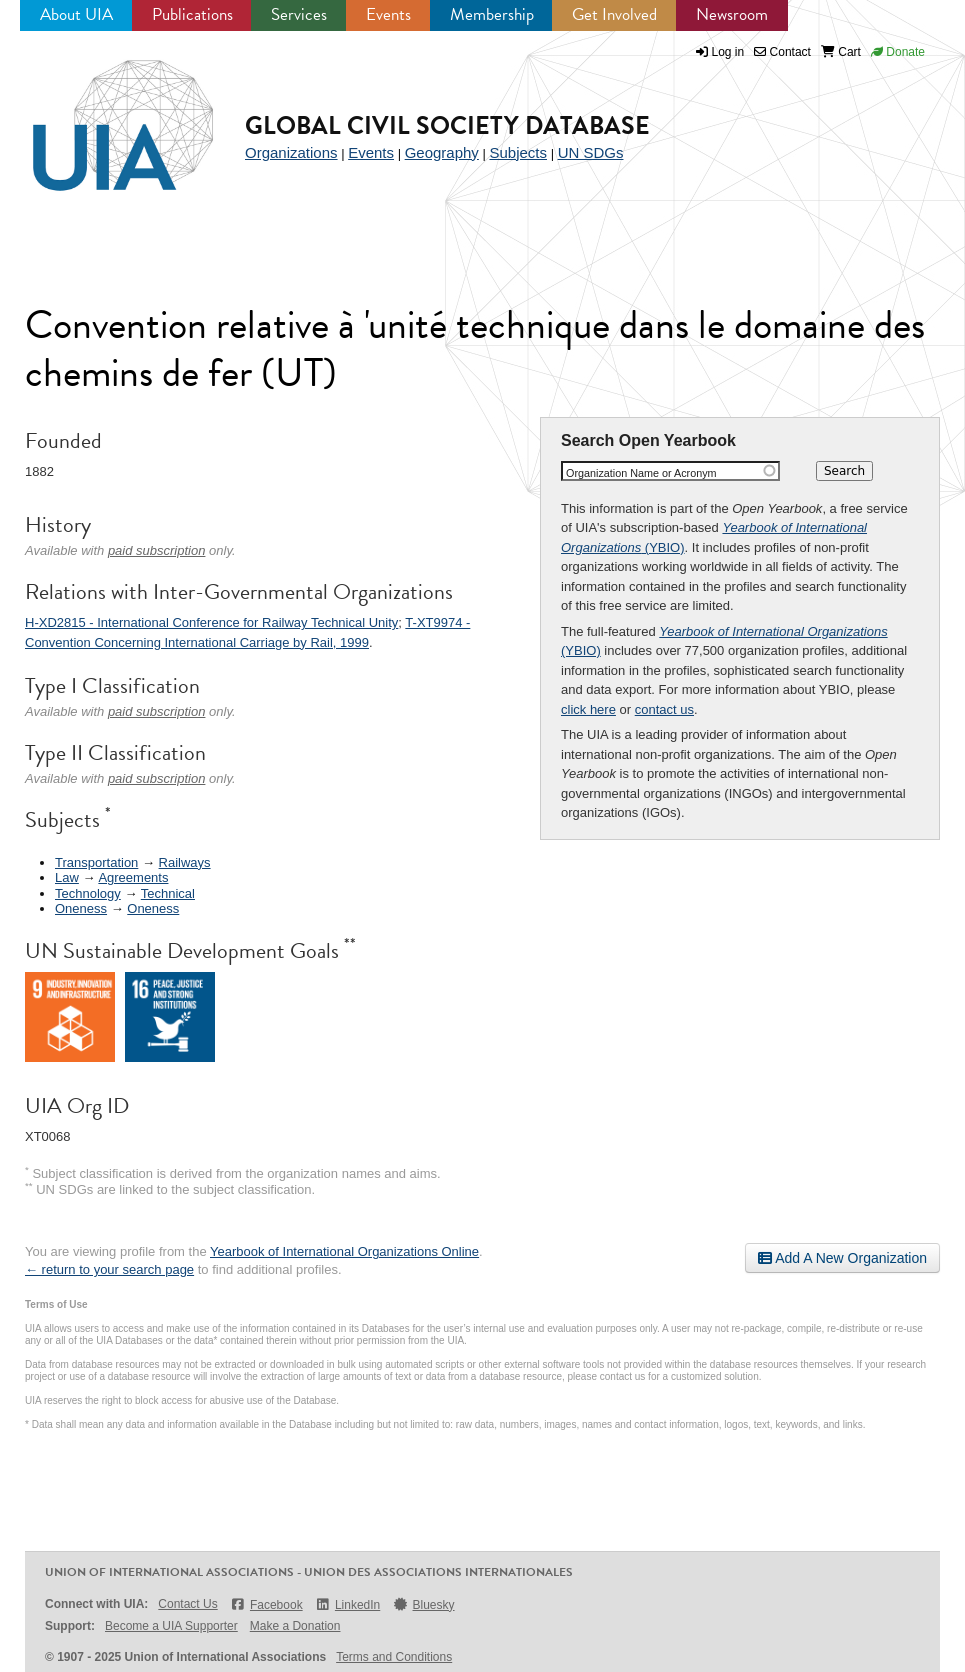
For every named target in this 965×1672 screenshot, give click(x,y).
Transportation (96, 862)
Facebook (266, 1604)
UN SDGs (591, 152)
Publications (192, 14)
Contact (782, 52)
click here (588, 709)
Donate (898, 52)
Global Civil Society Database (447, 125)
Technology (88, 893)
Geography (442, 152)
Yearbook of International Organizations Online (344, 1251)
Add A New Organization (842, 1258)
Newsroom (732, 14)
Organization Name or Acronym (641, 473)
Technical (168, 893)
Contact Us (187, 1604)
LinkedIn (348, 1604)
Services (299, 14)
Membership (492, 14)
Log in (728, 52)
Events (388, 14)
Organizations (291, 152)
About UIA (76, 14)
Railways (185, 862)
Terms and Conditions (394, 1657)
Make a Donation (295, 1626)
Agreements (133, 877)
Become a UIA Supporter (171, 1626)
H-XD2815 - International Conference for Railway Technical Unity (211, 622)
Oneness (81, 908)
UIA (100, 114)
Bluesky (423, 1604)
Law (67, 877)
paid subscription (157, 550)
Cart (841, 52)
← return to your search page (109, 1269)
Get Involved (614, 14)
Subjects (518, 152)
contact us (664, 709)
